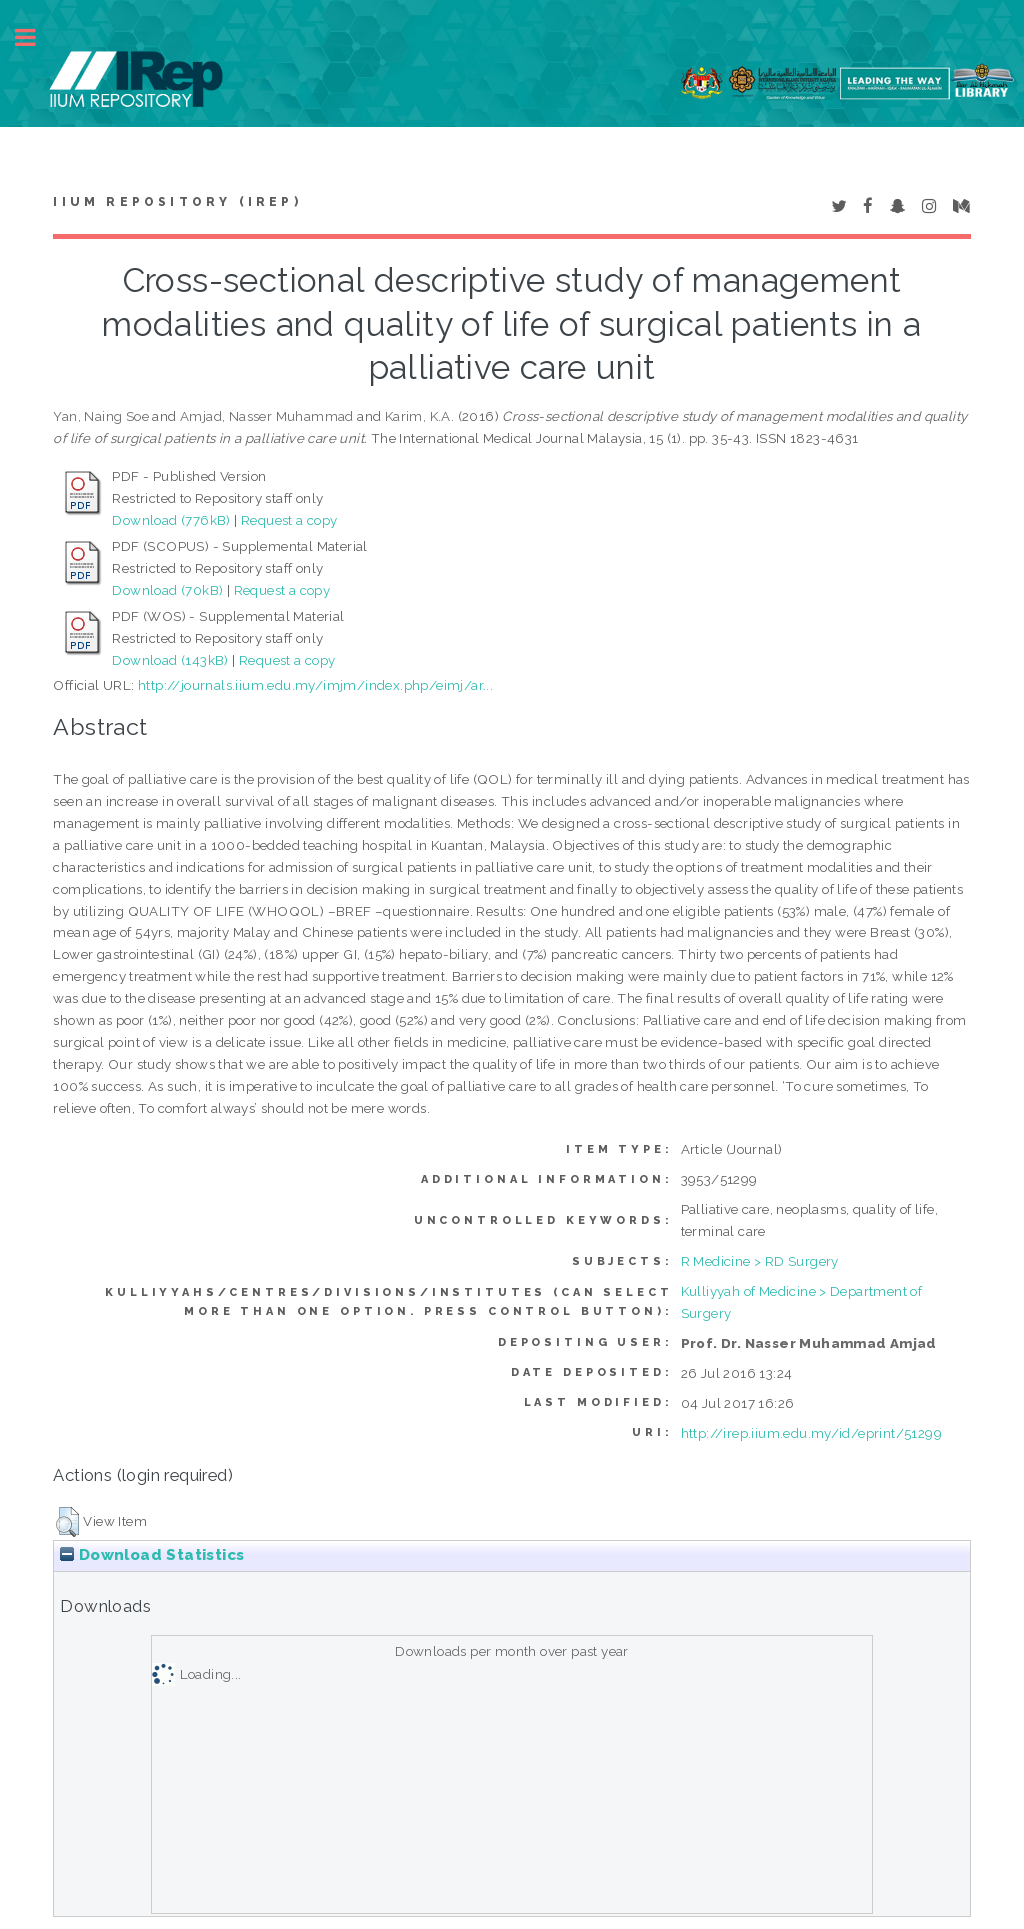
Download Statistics (152, 1555)
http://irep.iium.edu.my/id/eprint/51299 (812, 1433)
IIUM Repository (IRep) (177, 202)
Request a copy (289, 520)
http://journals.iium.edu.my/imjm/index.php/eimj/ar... (315, 685)
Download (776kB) (171, 520)
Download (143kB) (170, 660)
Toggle (36, 37)
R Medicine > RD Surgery (760, 1261)
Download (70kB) (167, 590)
